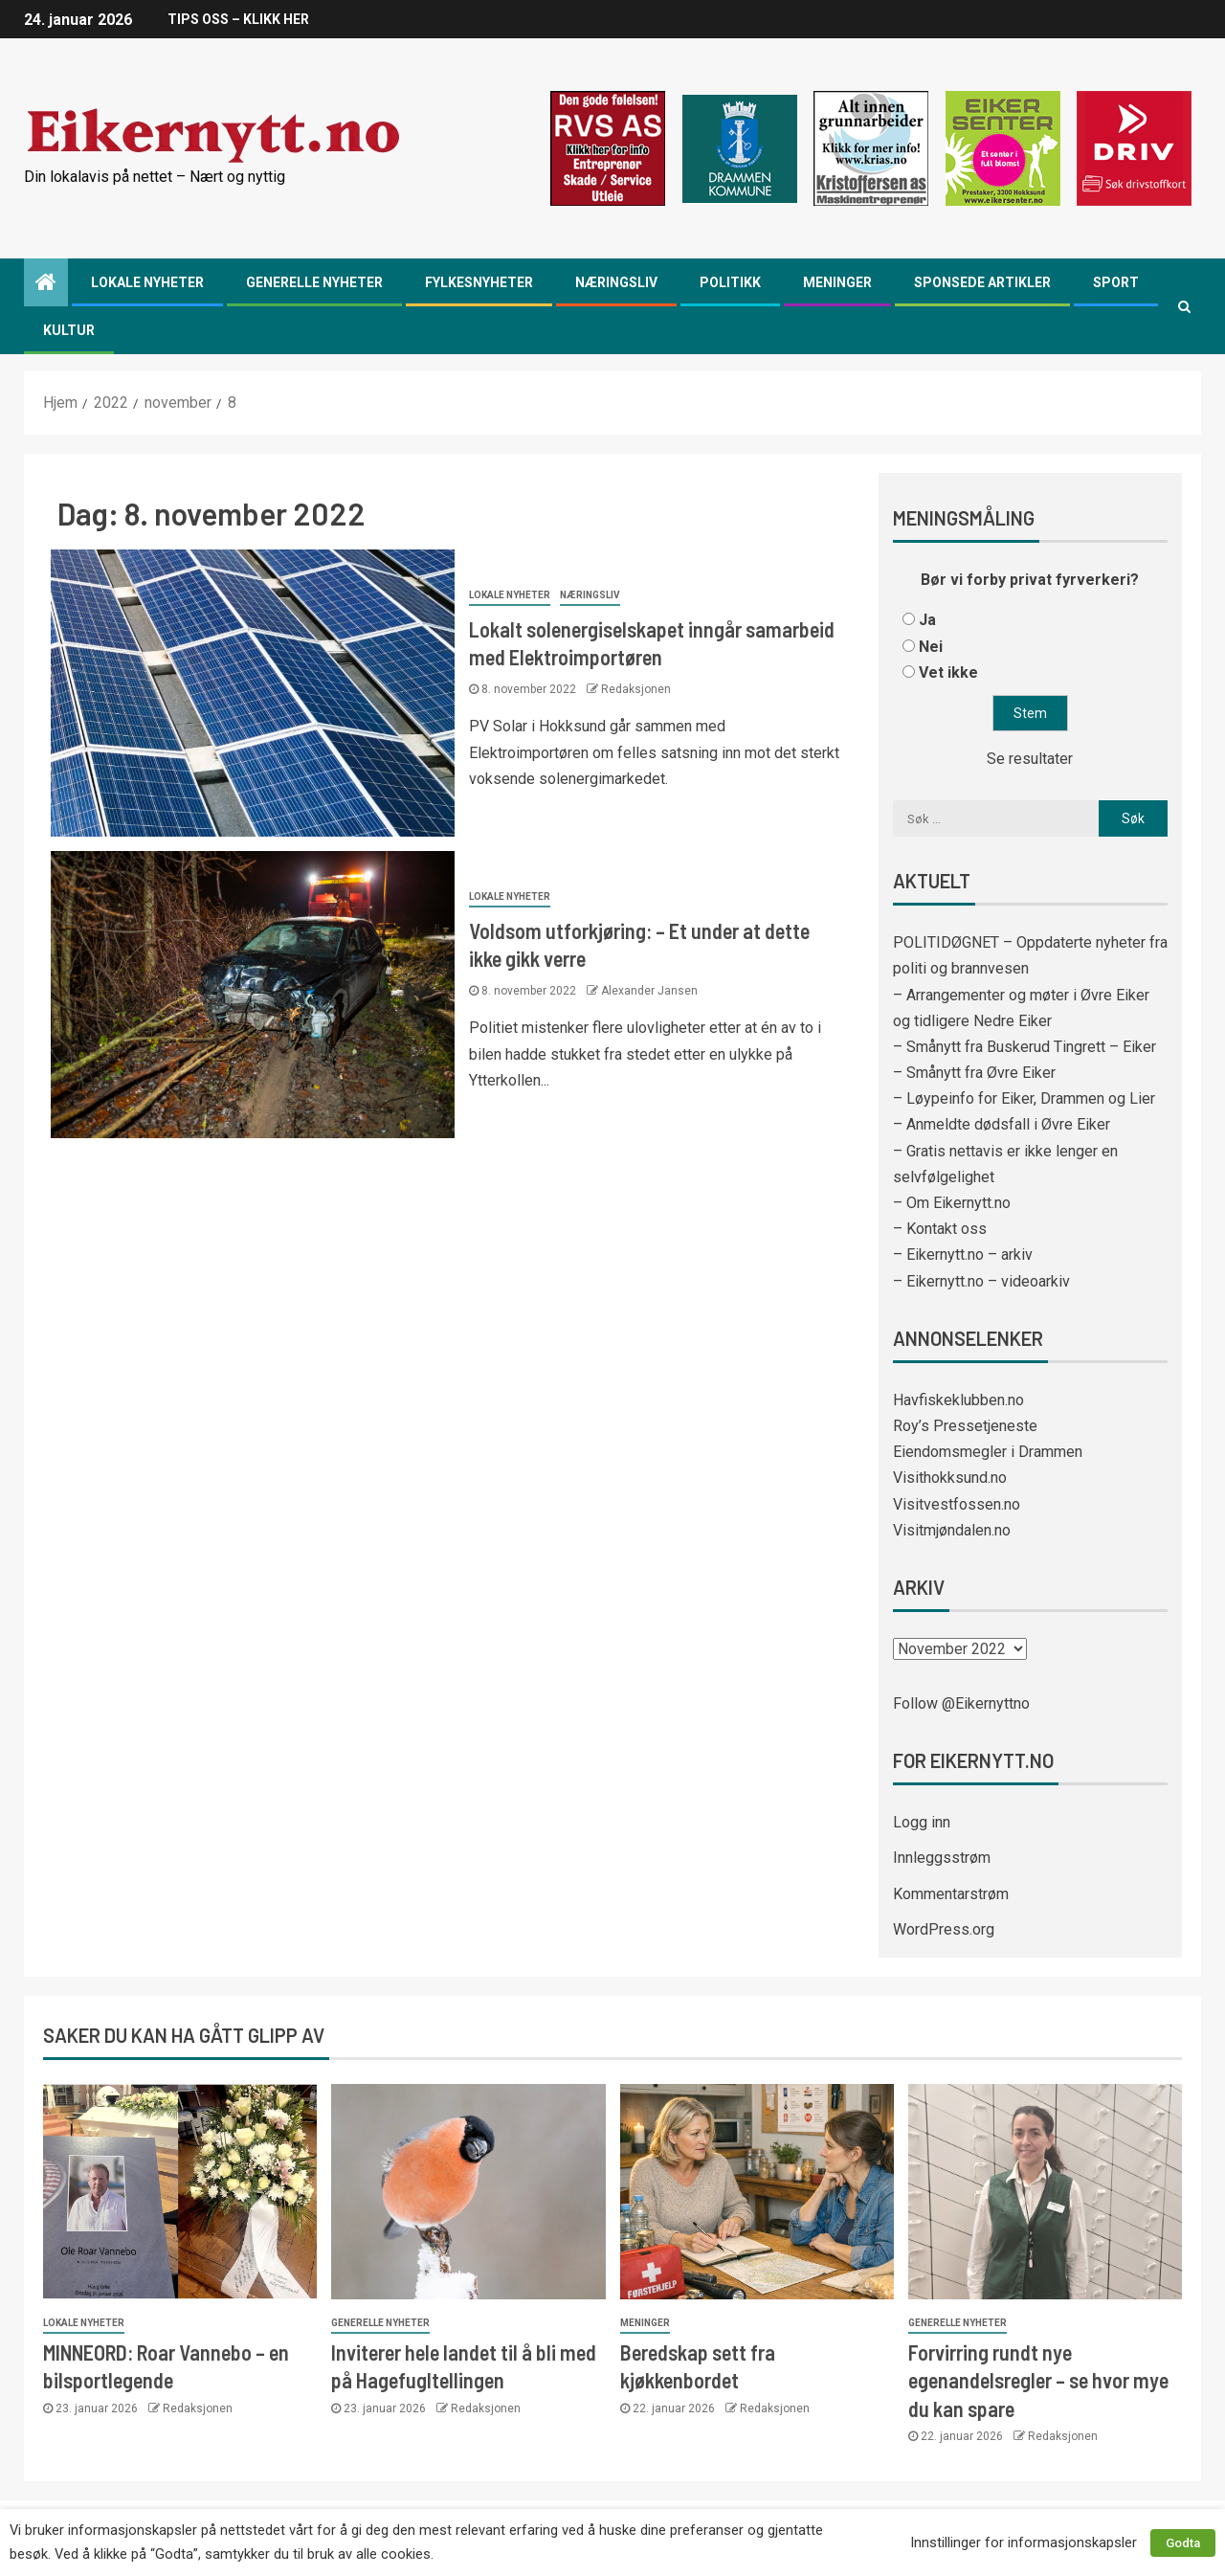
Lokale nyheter (147, 282)
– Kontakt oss (940, 1229)
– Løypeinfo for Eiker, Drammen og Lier (1024, 1098)
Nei (931, 647)
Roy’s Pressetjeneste (965, 1426)
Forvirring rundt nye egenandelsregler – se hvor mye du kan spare (1038, 2380)
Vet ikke (948, 672)
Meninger (837, 282)
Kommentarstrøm (951, 1894)
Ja (927, 620)
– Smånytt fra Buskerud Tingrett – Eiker (1024, 1047)
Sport (1116, 282)
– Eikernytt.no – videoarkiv (981, 1281)
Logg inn (921, 1822)
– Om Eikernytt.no (952, 1203)
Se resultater (1030, 759)
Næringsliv (616, 282)
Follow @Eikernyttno (961, 1703)
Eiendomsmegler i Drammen (987, 1452)
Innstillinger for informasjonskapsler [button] (1023, 2542)
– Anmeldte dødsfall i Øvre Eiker (1001, 1124)
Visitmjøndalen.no (952, 1530)
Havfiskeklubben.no (958, 1400)
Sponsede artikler (982, 282)
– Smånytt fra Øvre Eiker (974, 1073)
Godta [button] (1183, 2543)
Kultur (69, 330)
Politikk (730, 282)
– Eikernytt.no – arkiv (963, 1254)
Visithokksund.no (950, 1477)
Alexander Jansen (649, 990)
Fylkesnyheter (479, 282)
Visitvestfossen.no (956, 1504)
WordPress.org (943, 1929)
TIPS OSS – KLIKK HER (238, 19)
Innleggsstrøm (942, 1857)
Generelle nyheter (314, 282)
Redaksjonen (636, 689)
